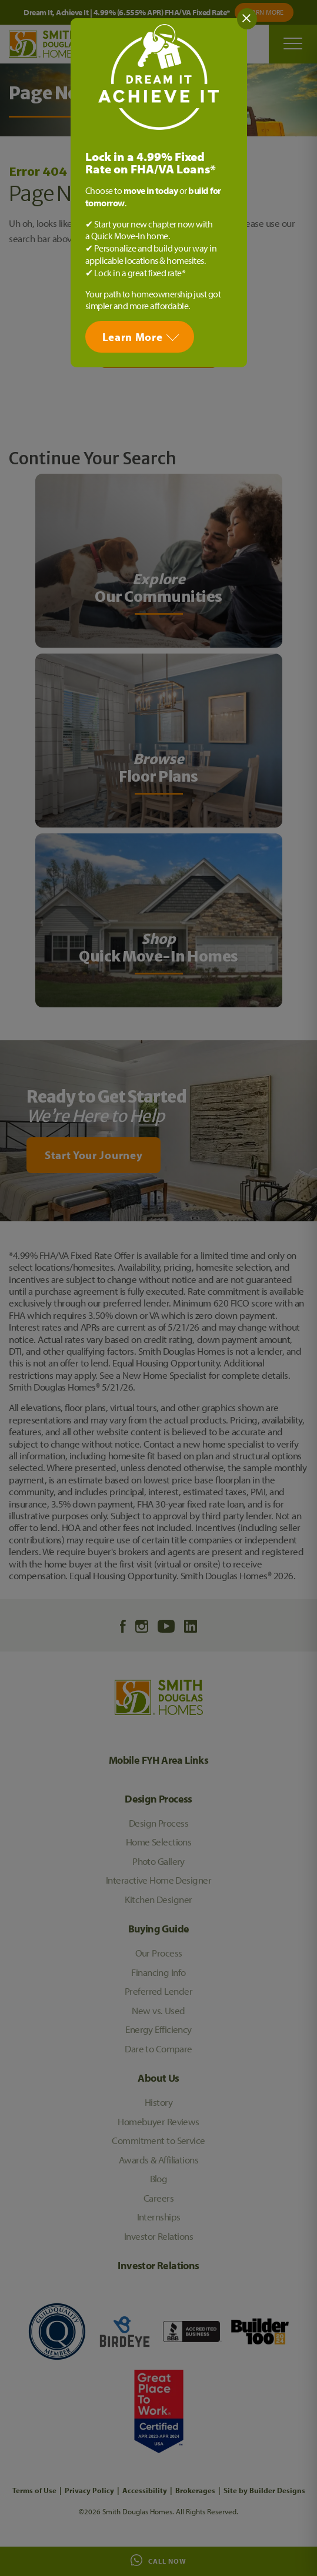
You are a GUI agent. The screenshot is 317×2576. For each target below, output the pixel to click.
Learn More (132, 337)
